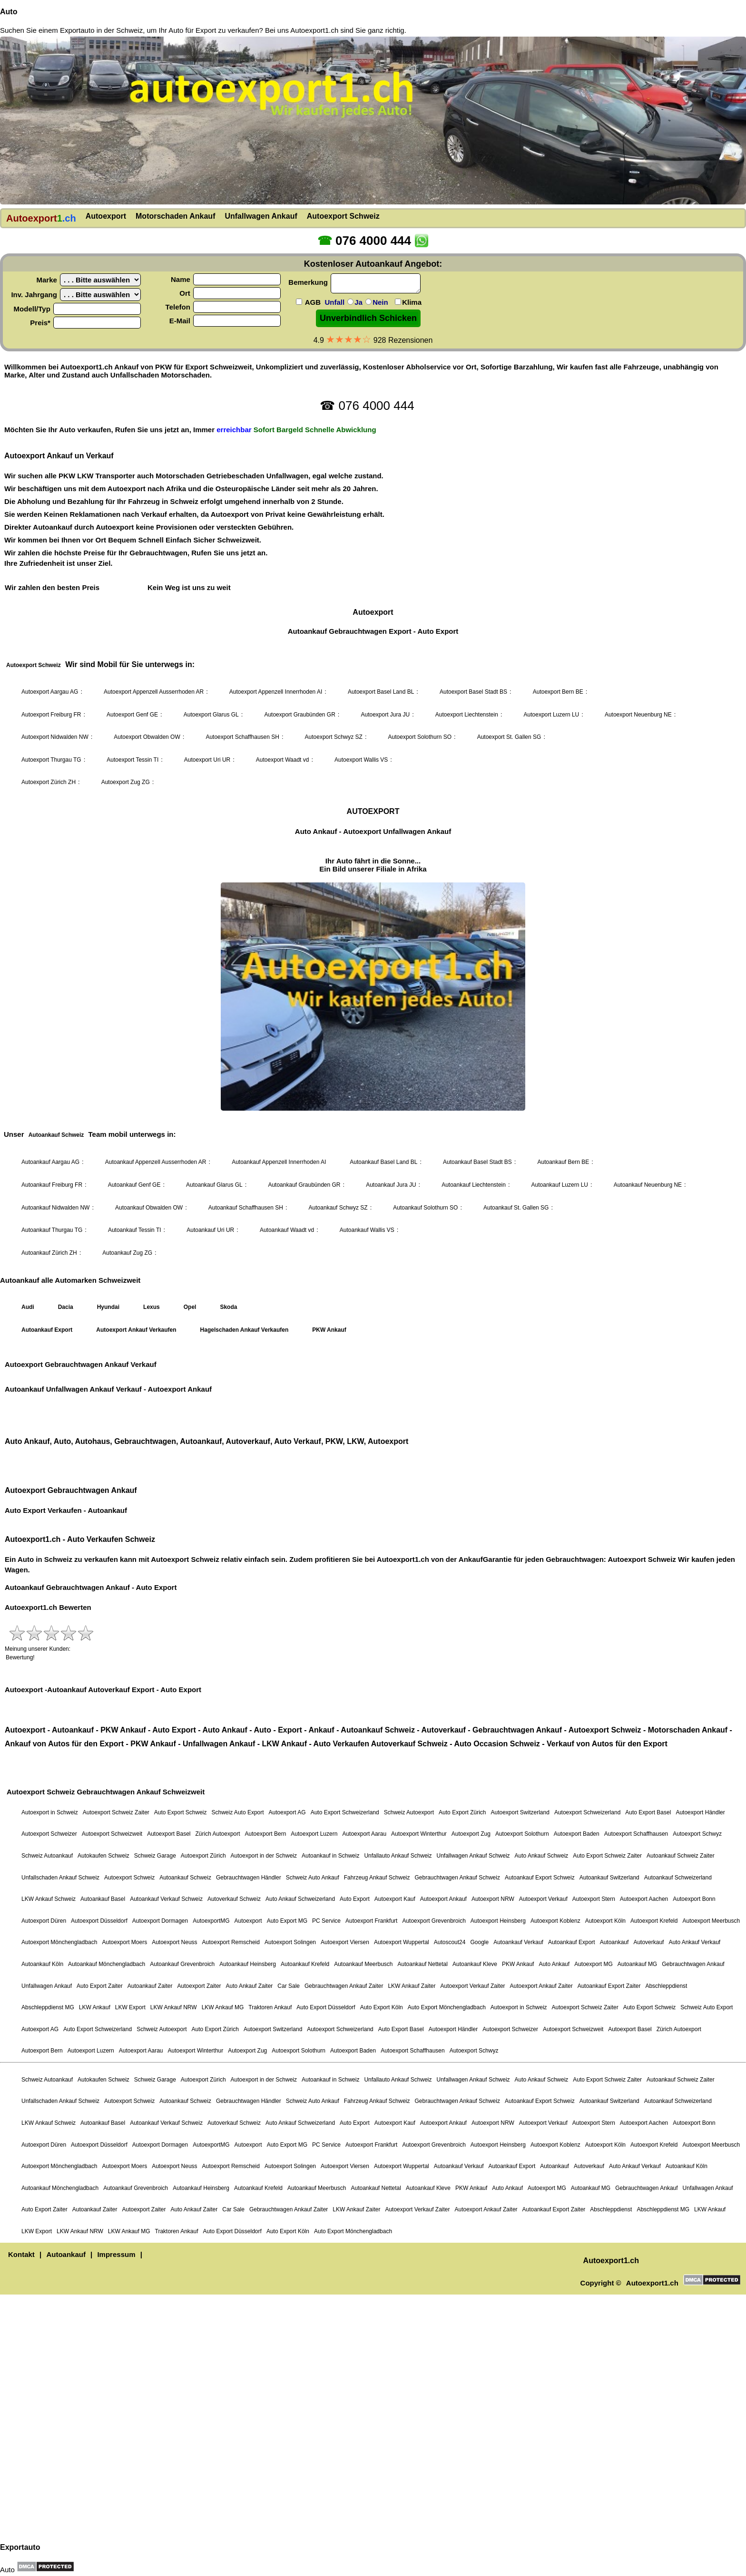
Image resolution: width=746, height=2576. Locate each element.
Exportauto (20, 2547)
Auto (8, 12)
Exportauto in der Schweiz (101, 30)
